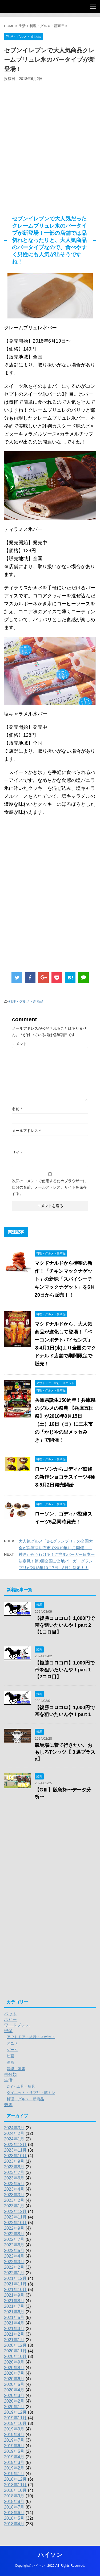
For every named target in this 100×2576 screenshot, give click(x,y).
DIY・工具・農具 (21, 2086)
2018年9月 (14, 2496)
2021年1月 (14, 2339)
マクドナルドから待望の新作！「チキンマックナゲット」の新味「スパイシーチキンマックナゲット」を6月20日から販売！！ (65, 1279)
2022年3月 (14, 2261)
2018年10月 (15, 2490)
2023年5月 (14, 2183)
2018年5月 (14, 2518)
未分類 (10, 2074)
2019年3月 (14, 2462)
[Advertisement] (50, 149)
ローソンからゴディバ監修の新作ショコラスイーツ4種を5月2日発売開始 (65, 1477)
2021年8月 (14, 2300)
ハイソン (50, 2554)
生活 (8, 2080)
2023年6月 (14, 2178)
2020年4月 (14, 2390)
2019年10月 (15, 2423)
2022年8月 (14, 2234)
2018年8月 (14, 2501)
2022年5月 (14, 2250)
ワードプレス (17, 2025)
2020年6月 (14, 2379)
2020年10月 (15, 2356)
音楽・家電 (16, 2069)
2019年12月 (15, 2412)
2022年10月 (15, 2222)
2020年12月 (15, 2345)
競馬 (8, 2104)
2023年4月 (14, 2189)
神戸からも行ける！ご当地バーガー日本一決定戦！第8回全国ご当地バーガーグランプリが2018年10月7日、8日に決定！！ (57, 1561)
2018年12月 (15, 2479)
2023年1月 (14, 2206)
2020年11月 (15, 2351)
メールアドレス (26, 1131)
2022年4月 (14, 2256)
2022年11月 (15, 2217)
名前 (17, 1109)
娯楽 (8, 2030)
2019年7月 (14, 2440)
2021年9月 (14, 2295)
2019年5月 (14, 2451)
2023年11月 (15, 2150)
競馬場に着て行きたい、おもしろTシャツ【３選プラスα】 (65, 1752)
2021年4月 (14, 2323)
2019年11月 (15, 2418)
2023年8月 (14, 2167)
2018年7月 (14, 2507)
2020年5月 (14, 2384)
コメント (19, 1044)
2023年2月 (14, 2200)
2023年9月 (14, 2161)
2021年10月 (15, 2289)
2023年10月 (15, 2155)
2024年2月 (14, 2133)
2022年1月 (14, 2273)
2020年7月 (14, 2373)
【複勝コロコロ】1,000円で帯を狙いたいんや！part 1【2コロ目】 (65, 1669)
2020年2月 (14, 2401)
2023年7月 (14, 2172)
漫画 (10, 2062)
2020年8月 (14, 2367)
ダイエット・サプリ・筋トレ (31, 2092)
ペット (10, 2014)
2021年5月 (14, 2317)
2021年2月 (14, 2334)
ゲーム (12, 2049)
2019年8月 (14, 2434)
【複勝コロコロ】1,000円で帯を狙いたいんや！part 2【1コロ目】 (65, 1625)
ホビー (10, 2019)
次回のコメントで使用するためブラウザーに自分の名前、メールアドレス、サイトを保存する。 (49, 1187)
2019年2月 (14, 2468)
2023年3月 (14, 2194)
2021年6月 (14, 2312)
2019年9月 (14, 2429)
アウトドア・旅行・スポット (31, 2037)
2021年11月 (15, 2284)
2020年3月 (14, 2395)
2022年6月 (14, 2245)
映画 (10, 2056)
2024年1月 (14, 2139)
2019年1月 (14, 2473)
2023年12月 (15, 2144)
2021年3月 (14, 2328)
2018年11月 (15, 2485)
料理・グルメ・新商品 (26, 1001)
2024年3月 (14, 2128)
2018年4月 (14, 2524)
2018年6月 (14, 2512)
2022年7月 (14, 2239)
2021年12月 (15, 2278)
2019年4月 (14, 2457)
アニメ (12, 2043)
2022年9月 (14, 2228)
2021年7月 (14, 2306)
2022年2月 (14, 2267)
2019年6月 (14, 2445)
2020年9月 (14, 2362)
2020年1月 (14, 2406)
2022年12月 (15, 2211)
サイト (17, 1152)
